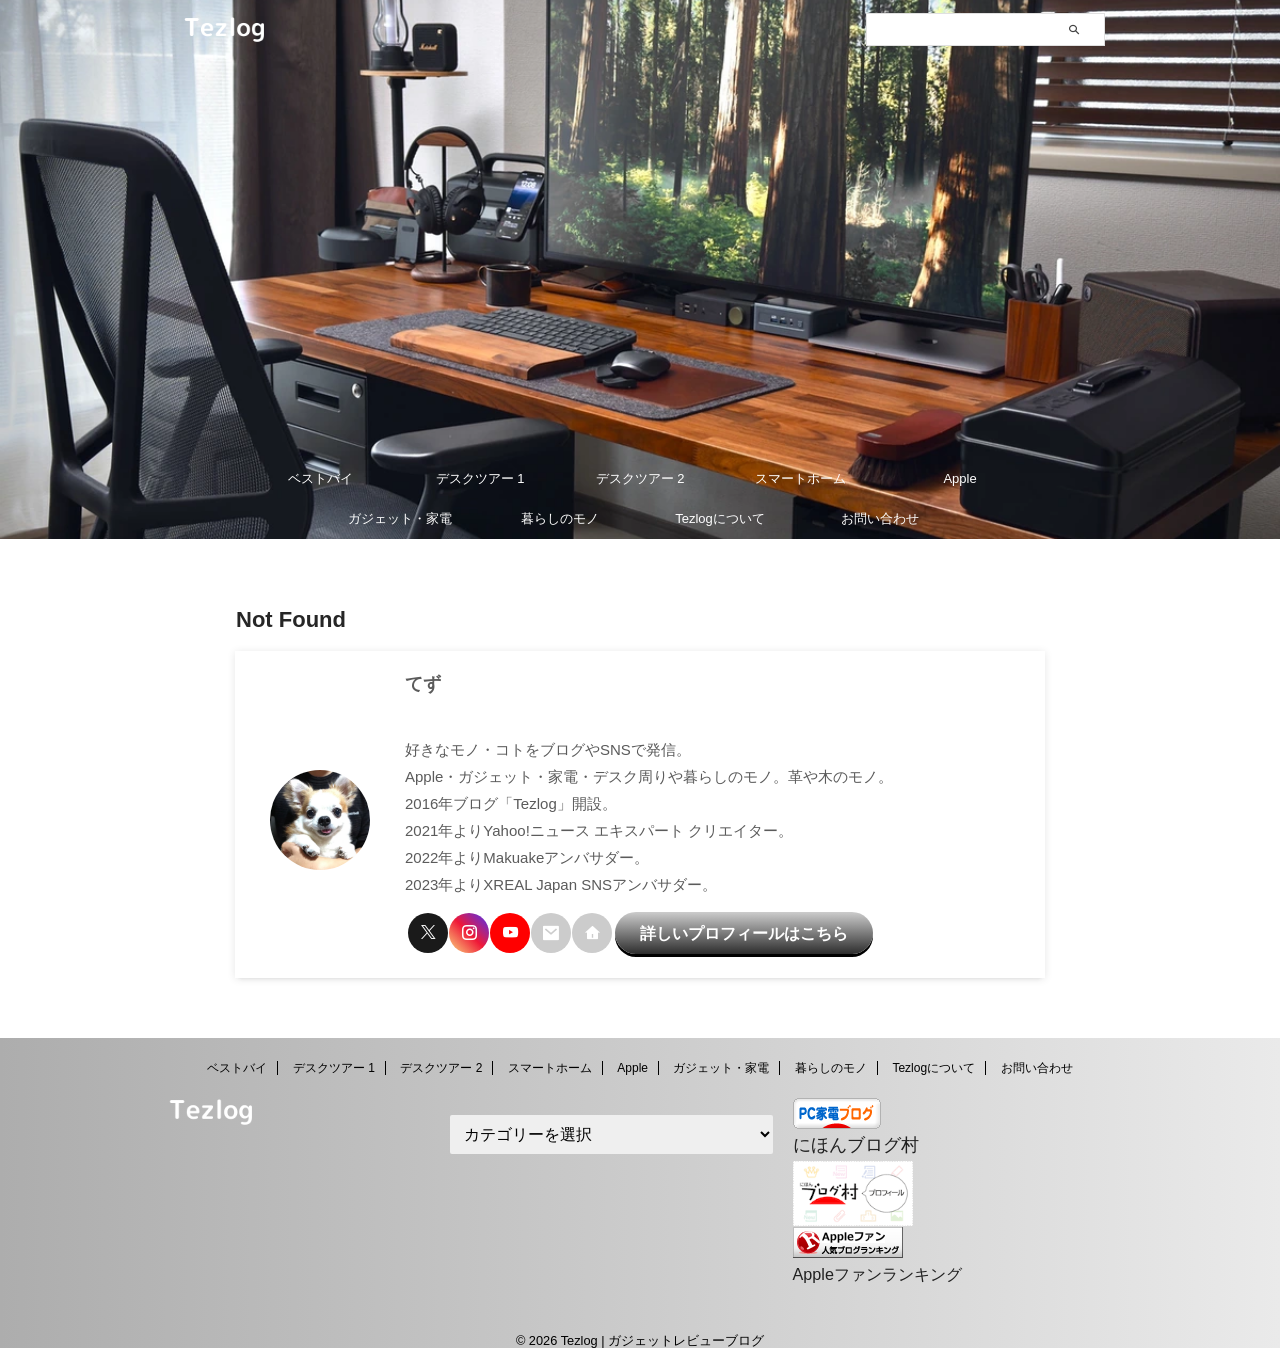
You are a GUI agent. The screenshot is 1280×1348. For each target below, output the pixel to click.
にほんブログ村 (845, 1131)
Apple (959, 478)
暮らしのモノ (560, 518)
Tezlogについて (720, 518)
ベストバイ (320, 478)
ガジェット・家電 (400, 518)
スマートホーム (800, 478)
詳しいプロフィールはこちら (708, 928)
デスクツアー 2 (640, 478)
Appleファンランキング (866, 1255)
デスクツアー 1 (480, 478)
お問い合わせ (880, 518)
